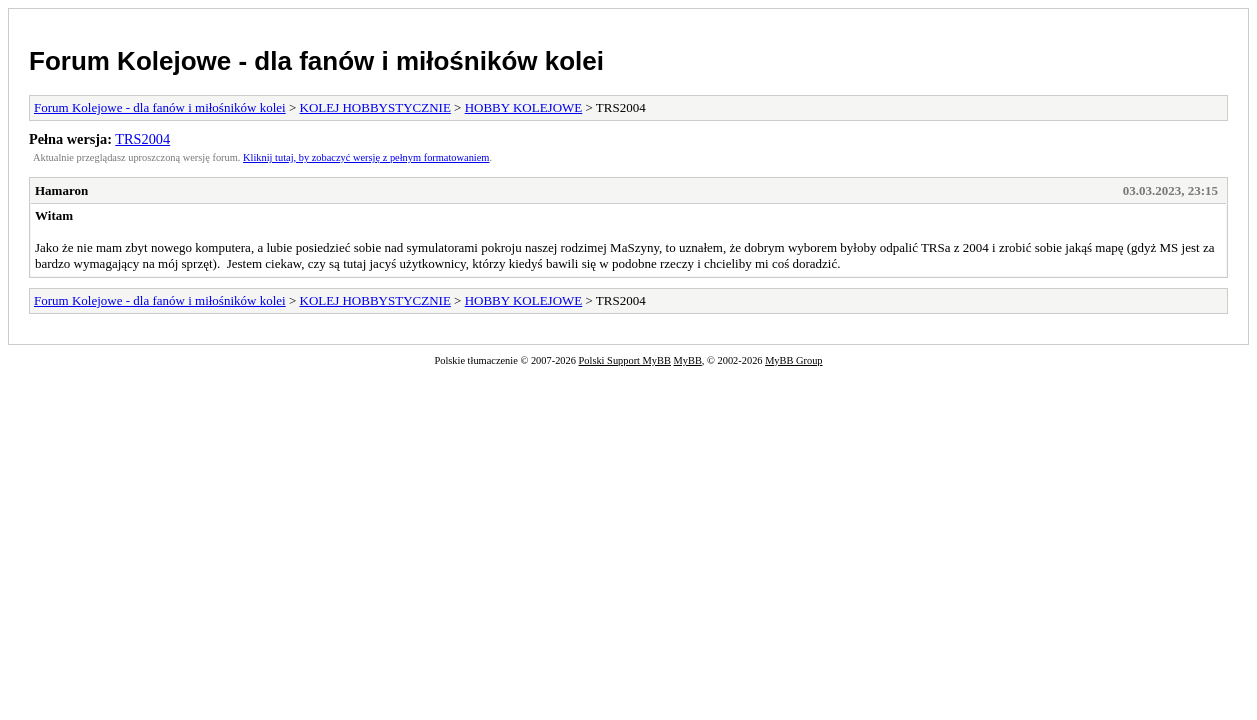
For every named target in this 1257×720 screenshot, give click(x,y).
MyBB (688, 360)
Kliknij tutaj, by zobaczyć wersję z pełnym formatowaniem (366, 157)
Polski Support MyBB (625, 360)
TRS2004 (142, 139)
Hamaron (61, 190)
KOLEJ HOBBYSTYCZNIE (375, 107)
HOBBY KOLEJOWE (524, 107)
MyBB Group (793, 360)
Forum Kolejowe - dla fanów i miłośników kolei (316, 61)
